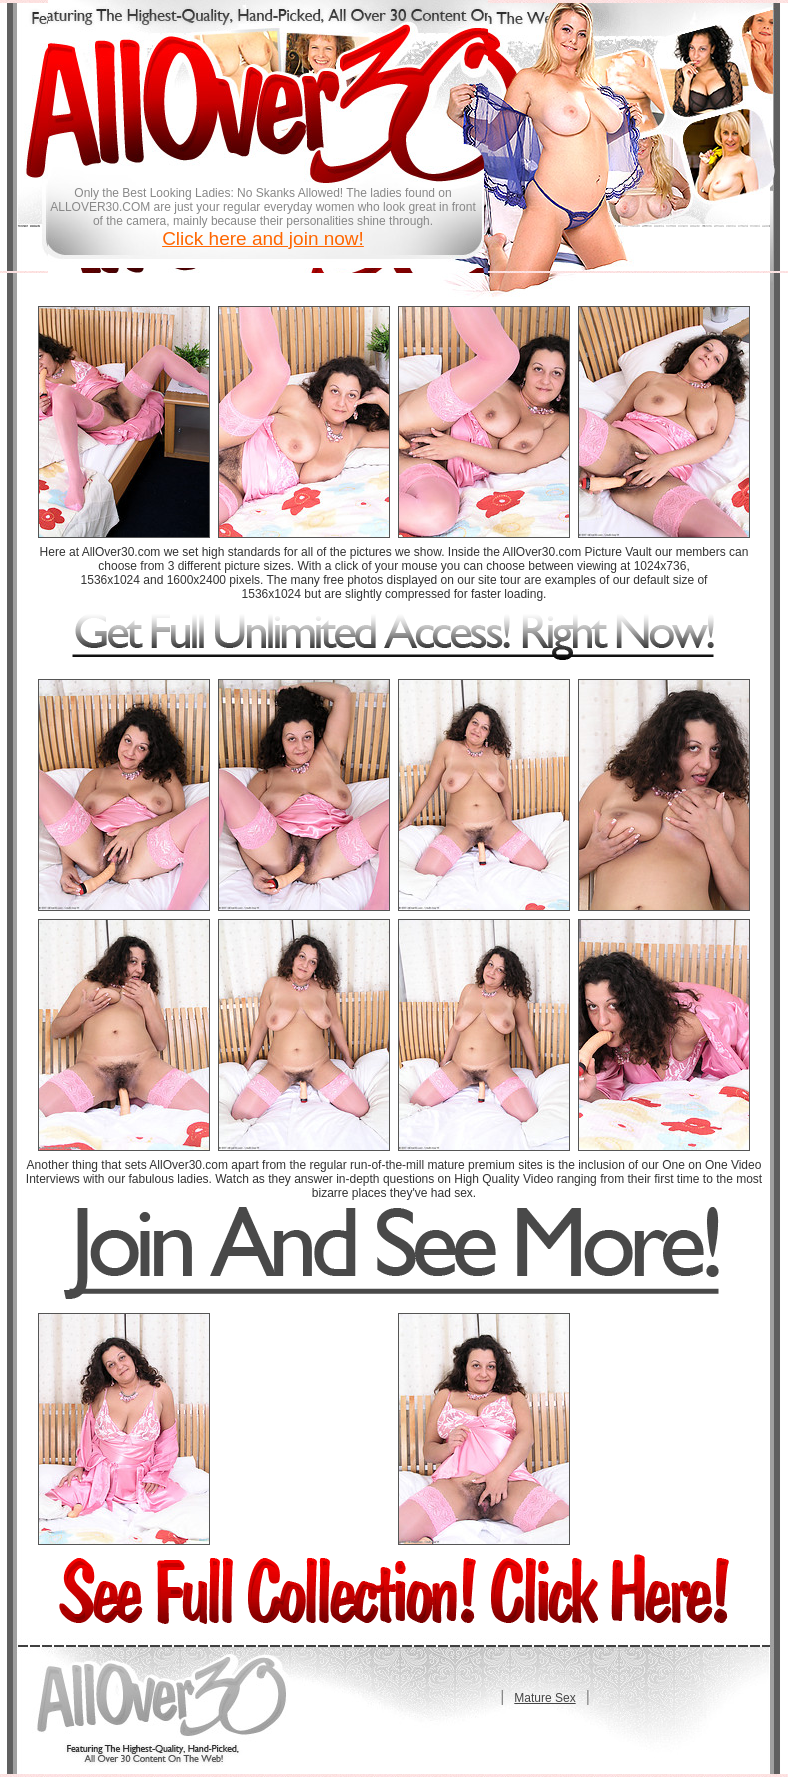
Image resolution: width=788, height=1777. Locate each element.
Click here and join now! (263, 238)
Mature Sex (544, 1698)
